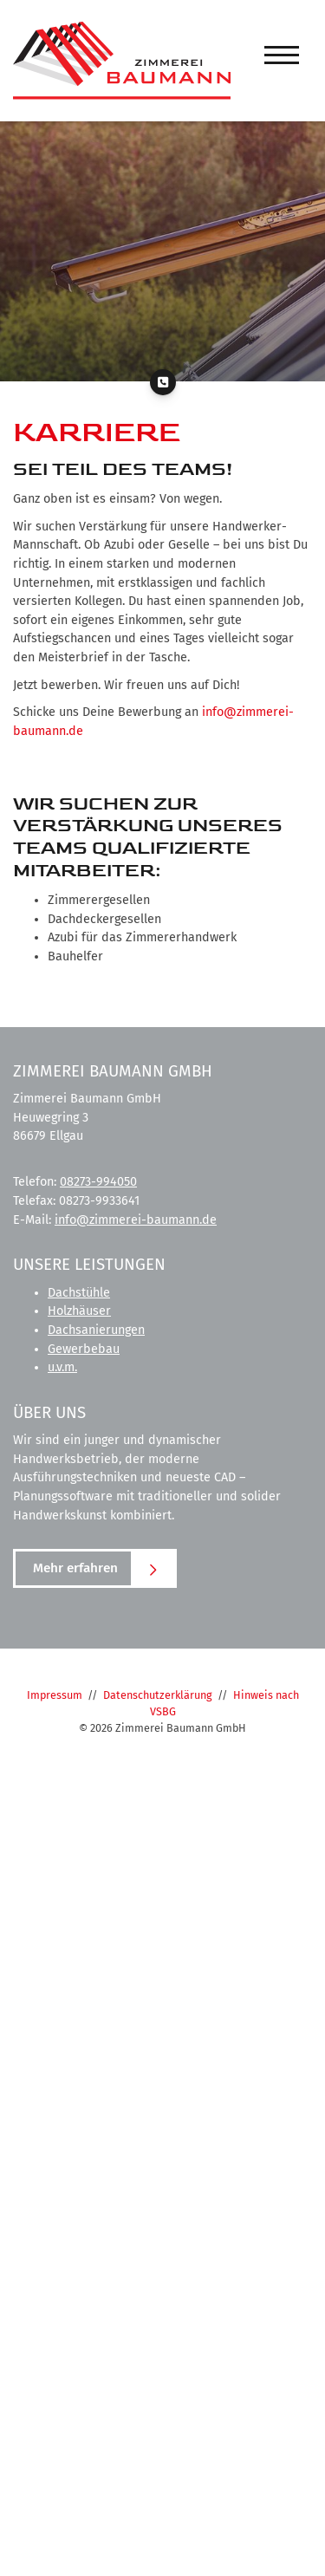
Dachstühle (79, 1292)
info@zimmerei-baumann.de (136, 1220)
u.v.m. (62, 1367)
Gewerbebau (84, 1349)
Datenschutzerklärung (157, 1694)
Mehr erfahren (75, 1568)
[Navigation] (281, 55)
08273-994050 (98, 1181)
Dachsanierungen (96, 1330)
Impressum (54, 1694)
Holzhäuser (79, 1311)
